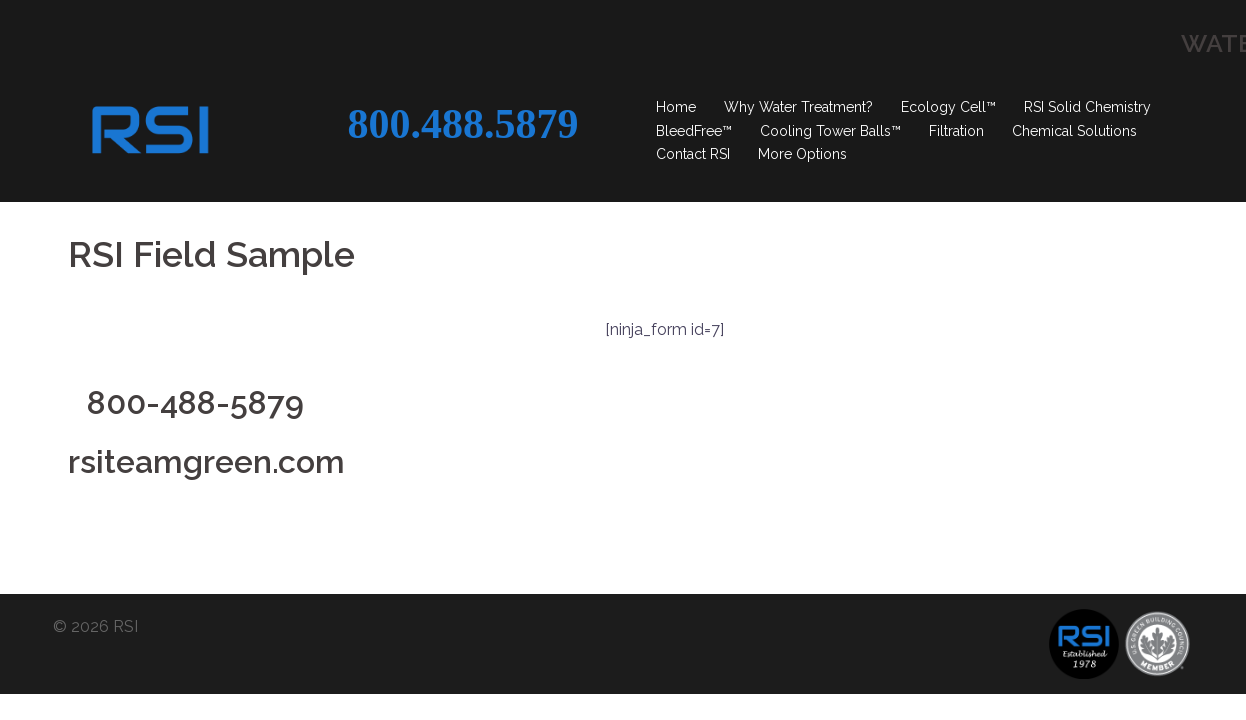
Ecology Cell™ (948, 107)
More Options (802, 154)
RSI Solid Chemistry (1087, 107)
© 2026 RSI (95, 565)
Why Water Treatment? (798, 107)
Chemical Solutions (1074, 131)
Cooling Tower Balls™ (830, 131)
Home (676, 107)
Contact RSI (693, 154)
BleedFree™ (694, 131)
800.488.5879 (462, 124)
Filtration (956, 131)
